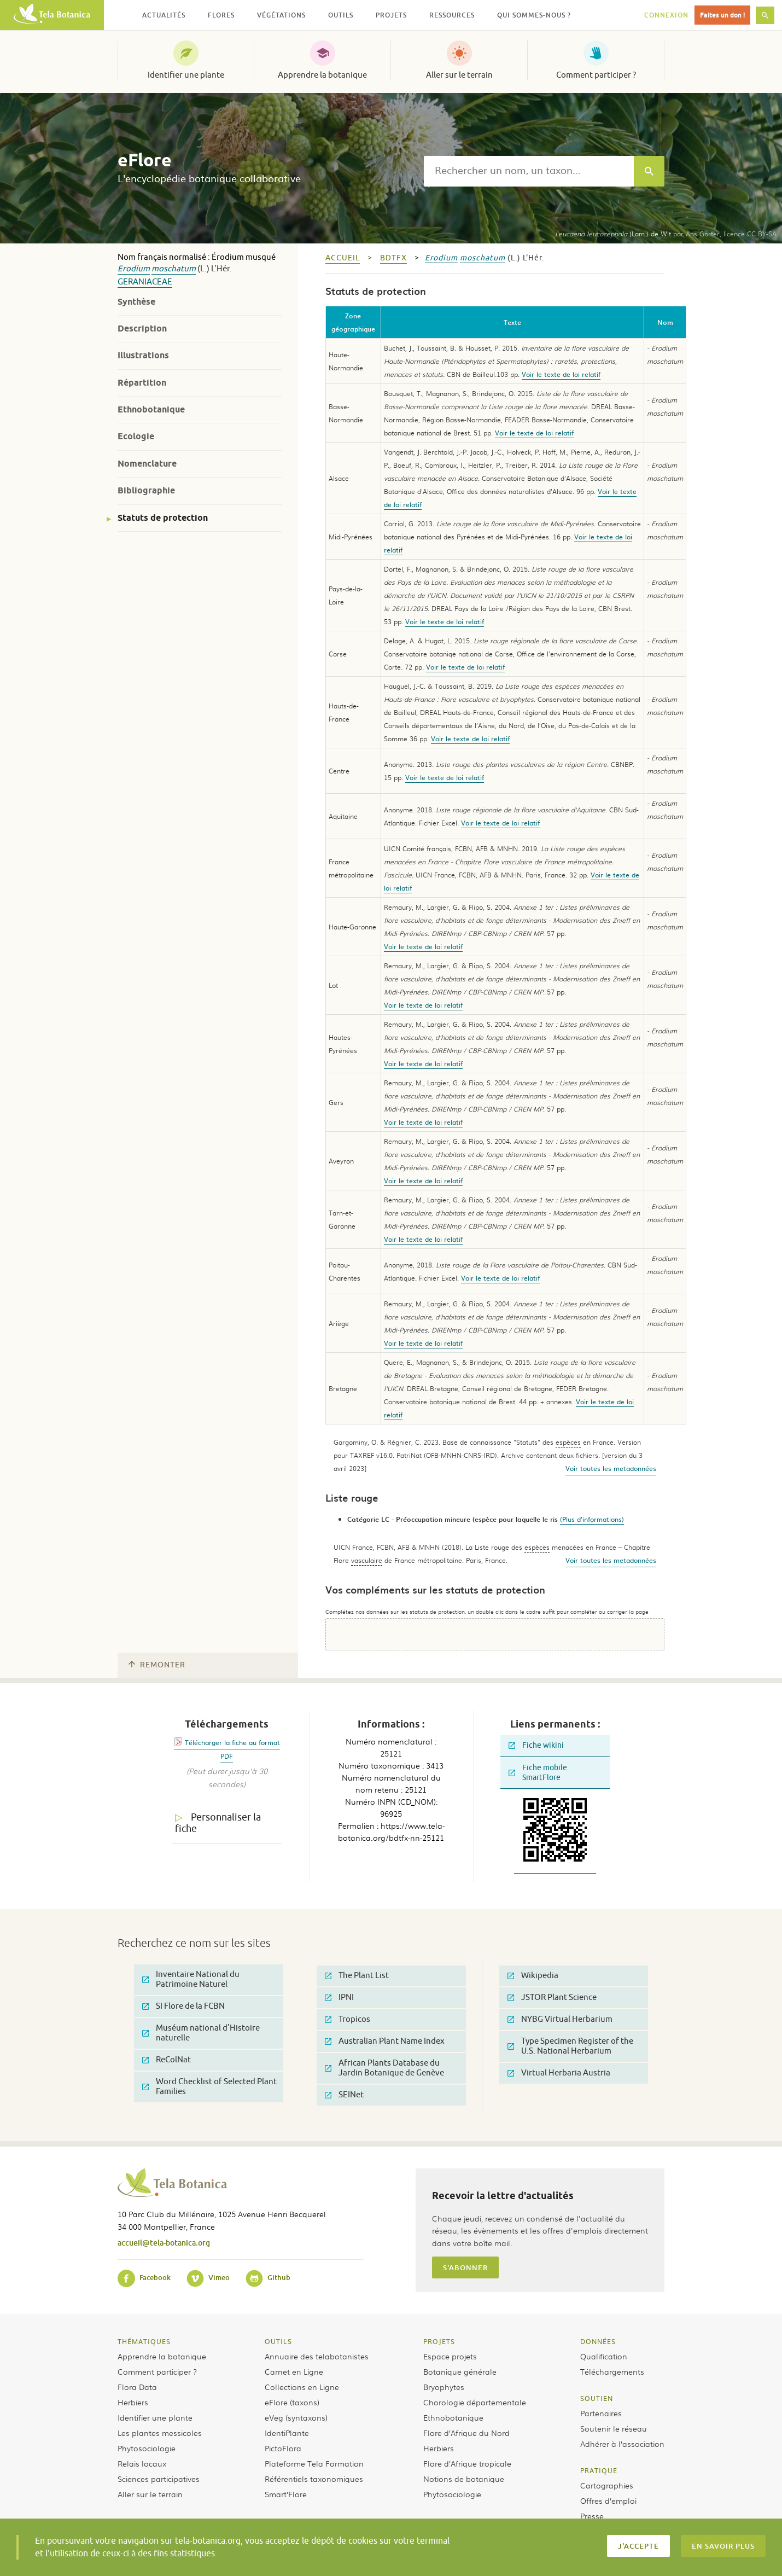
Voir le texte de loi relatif (561, 374)
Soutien (596, 2398)
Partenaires (601, 2413)
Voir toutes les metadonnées (610, 1468)
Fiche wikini (536, 1745)
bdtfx (393, 258)
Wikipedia (532, 1975)
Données (598, 2341)
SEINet (344, 2095)
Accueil (342, 258)
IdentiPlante (287, 2432)
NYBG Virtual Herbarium (559, 2019)
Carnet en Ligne (294, 2371)
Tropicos (347, 2019)
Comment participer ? (596, 75)
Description (142, 328)
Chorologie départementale (474, 2402)
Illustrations (143, 355)
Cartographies (606, 2485)
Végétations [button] (281, 15)
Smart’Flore (286, 2493)
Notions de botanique (463, 2478)
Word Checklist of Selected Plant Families (209, 2087)
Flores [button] (221, 15)
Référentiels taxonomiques (314, 2478)
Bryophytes (443, 2386)
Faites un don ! (722, 15)
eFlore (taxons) (292, 2402)
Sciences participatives (159, 2478)
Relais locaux (142, 2463)
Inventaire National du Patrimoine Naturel (191, 1979)
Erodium (134, 269)
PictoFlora (283, 2448)
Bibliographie (146, 490)
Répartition (142, 382)
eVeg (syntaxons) (296, 2417)
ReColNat (166, 2060)
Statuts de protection (163, 518)
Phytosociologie (147, 2448)
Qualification (603, 2356)
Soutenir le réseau (613, 2428)
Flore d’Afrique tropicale (467, 2463)
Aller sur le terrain (459, 75)
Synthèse (136, 301)
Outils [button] (340, 15)
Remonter (157, 1665)
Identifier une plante (186, 75)
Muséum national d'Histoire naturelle (201, 2033)
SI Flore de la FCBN (183, 2006)
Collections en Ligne (302, 2386)
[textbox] (529, 171)
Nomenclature (147, 463)
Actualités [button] (163, 15)
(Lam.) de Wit (613, 234)
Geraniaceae (145, 282)
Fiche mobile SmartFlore (538, 1772)
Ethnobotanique (151, 409)
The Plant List (357, 1975)
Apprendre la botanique (322, 75)
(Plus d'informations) (592, 1519)
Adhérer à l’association (622, 2443)
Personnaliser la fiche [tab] (218, 1823)
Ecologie (136, 436)
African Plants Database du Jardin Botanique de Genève (384, 2068)
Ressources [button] (452, 15)
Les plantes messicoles (160, 2432)
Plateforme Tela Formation (314, 2463)
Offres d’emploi (608, 2500)
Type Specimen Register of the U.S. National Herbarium (570, 2046)
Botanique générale (460, 2371)
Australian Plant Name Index (385, 2041)
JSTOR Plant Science (552, 1997)
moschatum (173, 269)
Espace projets (450, 2356)
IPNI (339, 1997)
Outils (278, 2341)
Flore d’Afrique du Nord (466, 2432)
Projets (439, 2341)
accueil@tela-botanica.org (164, 2242)
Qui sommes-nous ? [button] (534, 15)
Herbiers (133, 2402)
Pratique (598, 2470)
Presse (592, 2515)
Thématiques (144, 2341)
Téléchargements (612, 2371)
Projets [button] (391, 15)
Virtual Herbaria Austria (558, 2073)
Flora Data (137, 2386)
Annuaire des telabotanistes (317, 2356)
